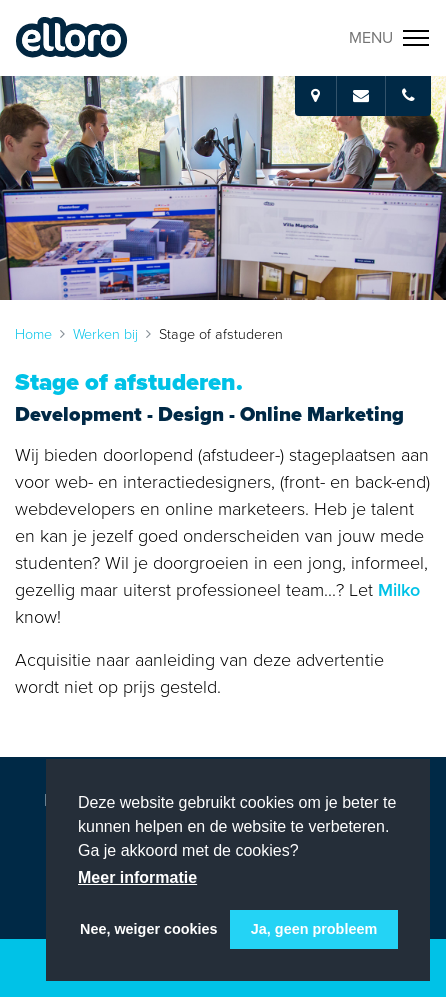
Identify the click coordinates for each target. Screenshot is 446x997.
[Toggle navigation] (389, 38)
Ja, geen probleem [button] (314, 929)
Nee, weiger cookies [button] (149, 929)
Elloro (72, 38)
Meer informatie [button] (137, 877)
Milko (399, 590)
